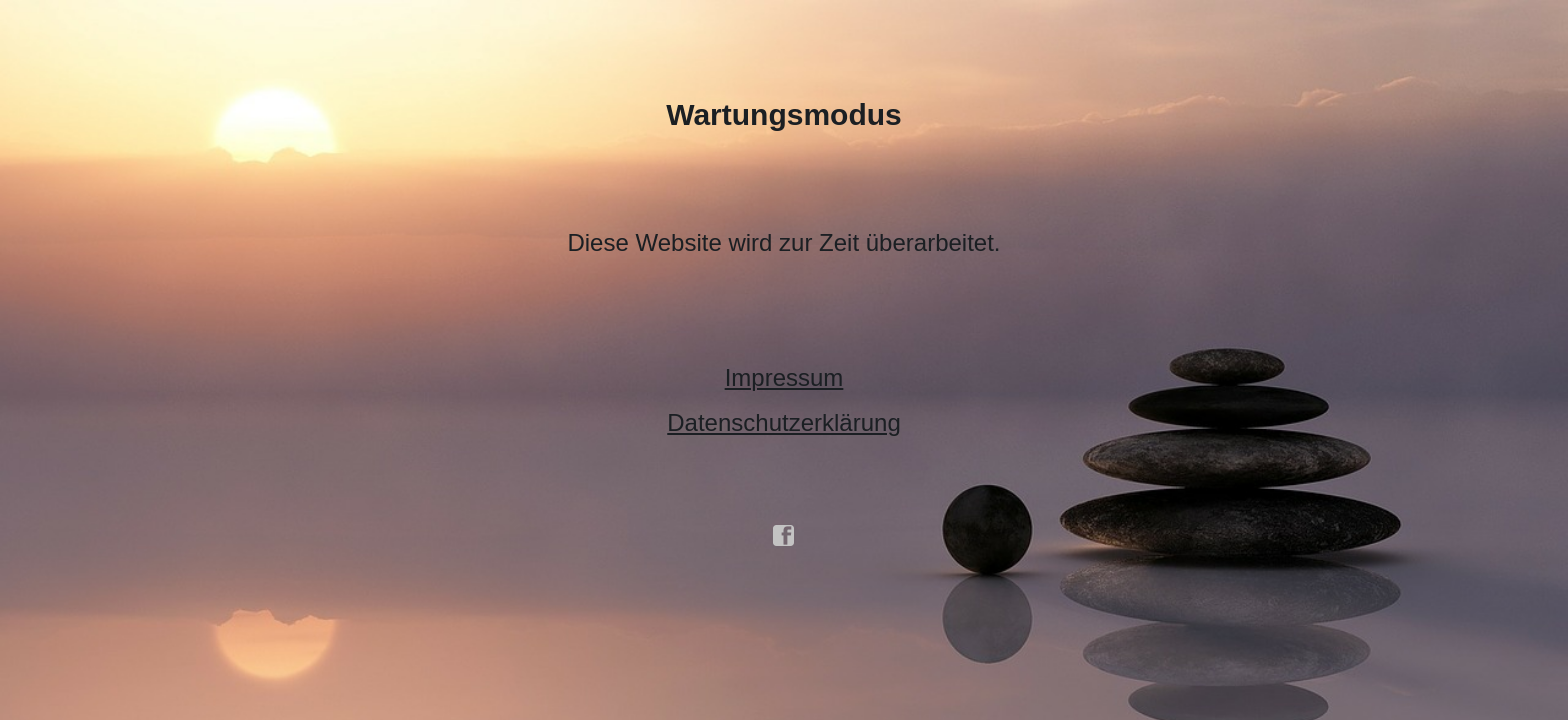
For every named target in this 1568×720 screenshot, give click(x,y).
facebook (784, 536)
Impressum (784, 377)
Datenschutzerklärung (783, 422)
